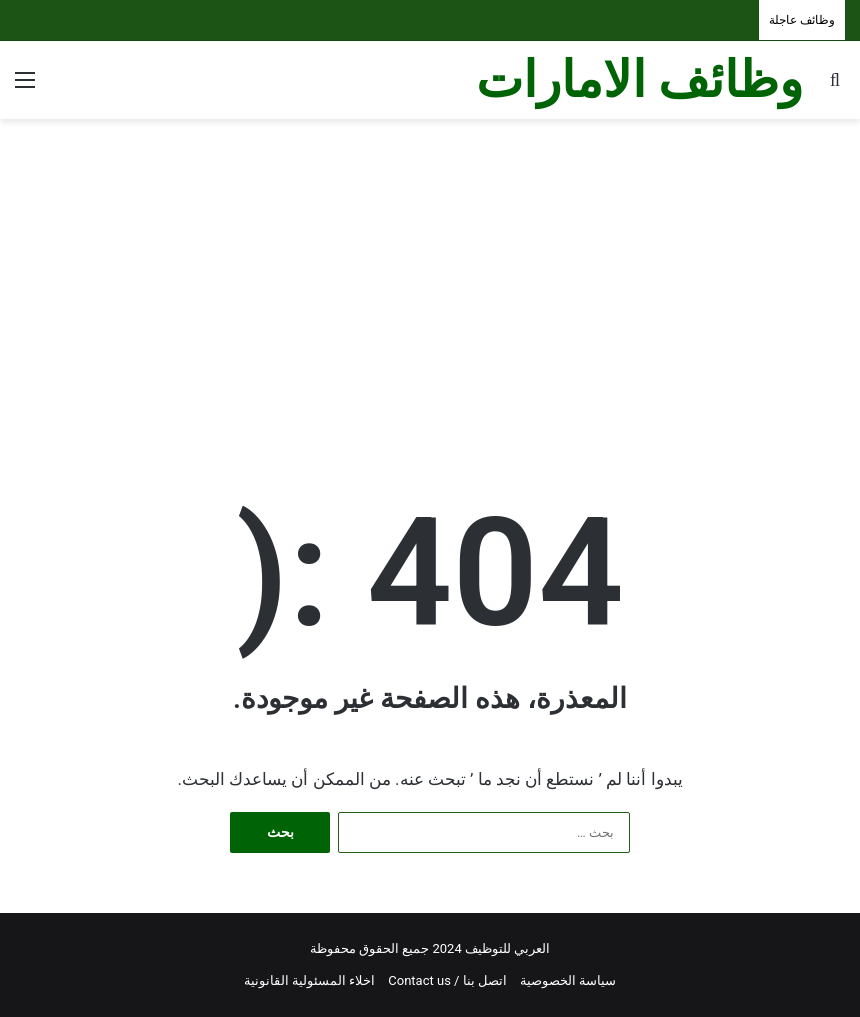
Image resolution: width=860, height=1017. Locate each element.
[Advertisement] (430, 279)
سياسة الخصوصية (568, 980)
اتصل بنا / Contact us (447, 980)
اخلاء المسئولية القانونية (309, 980)
